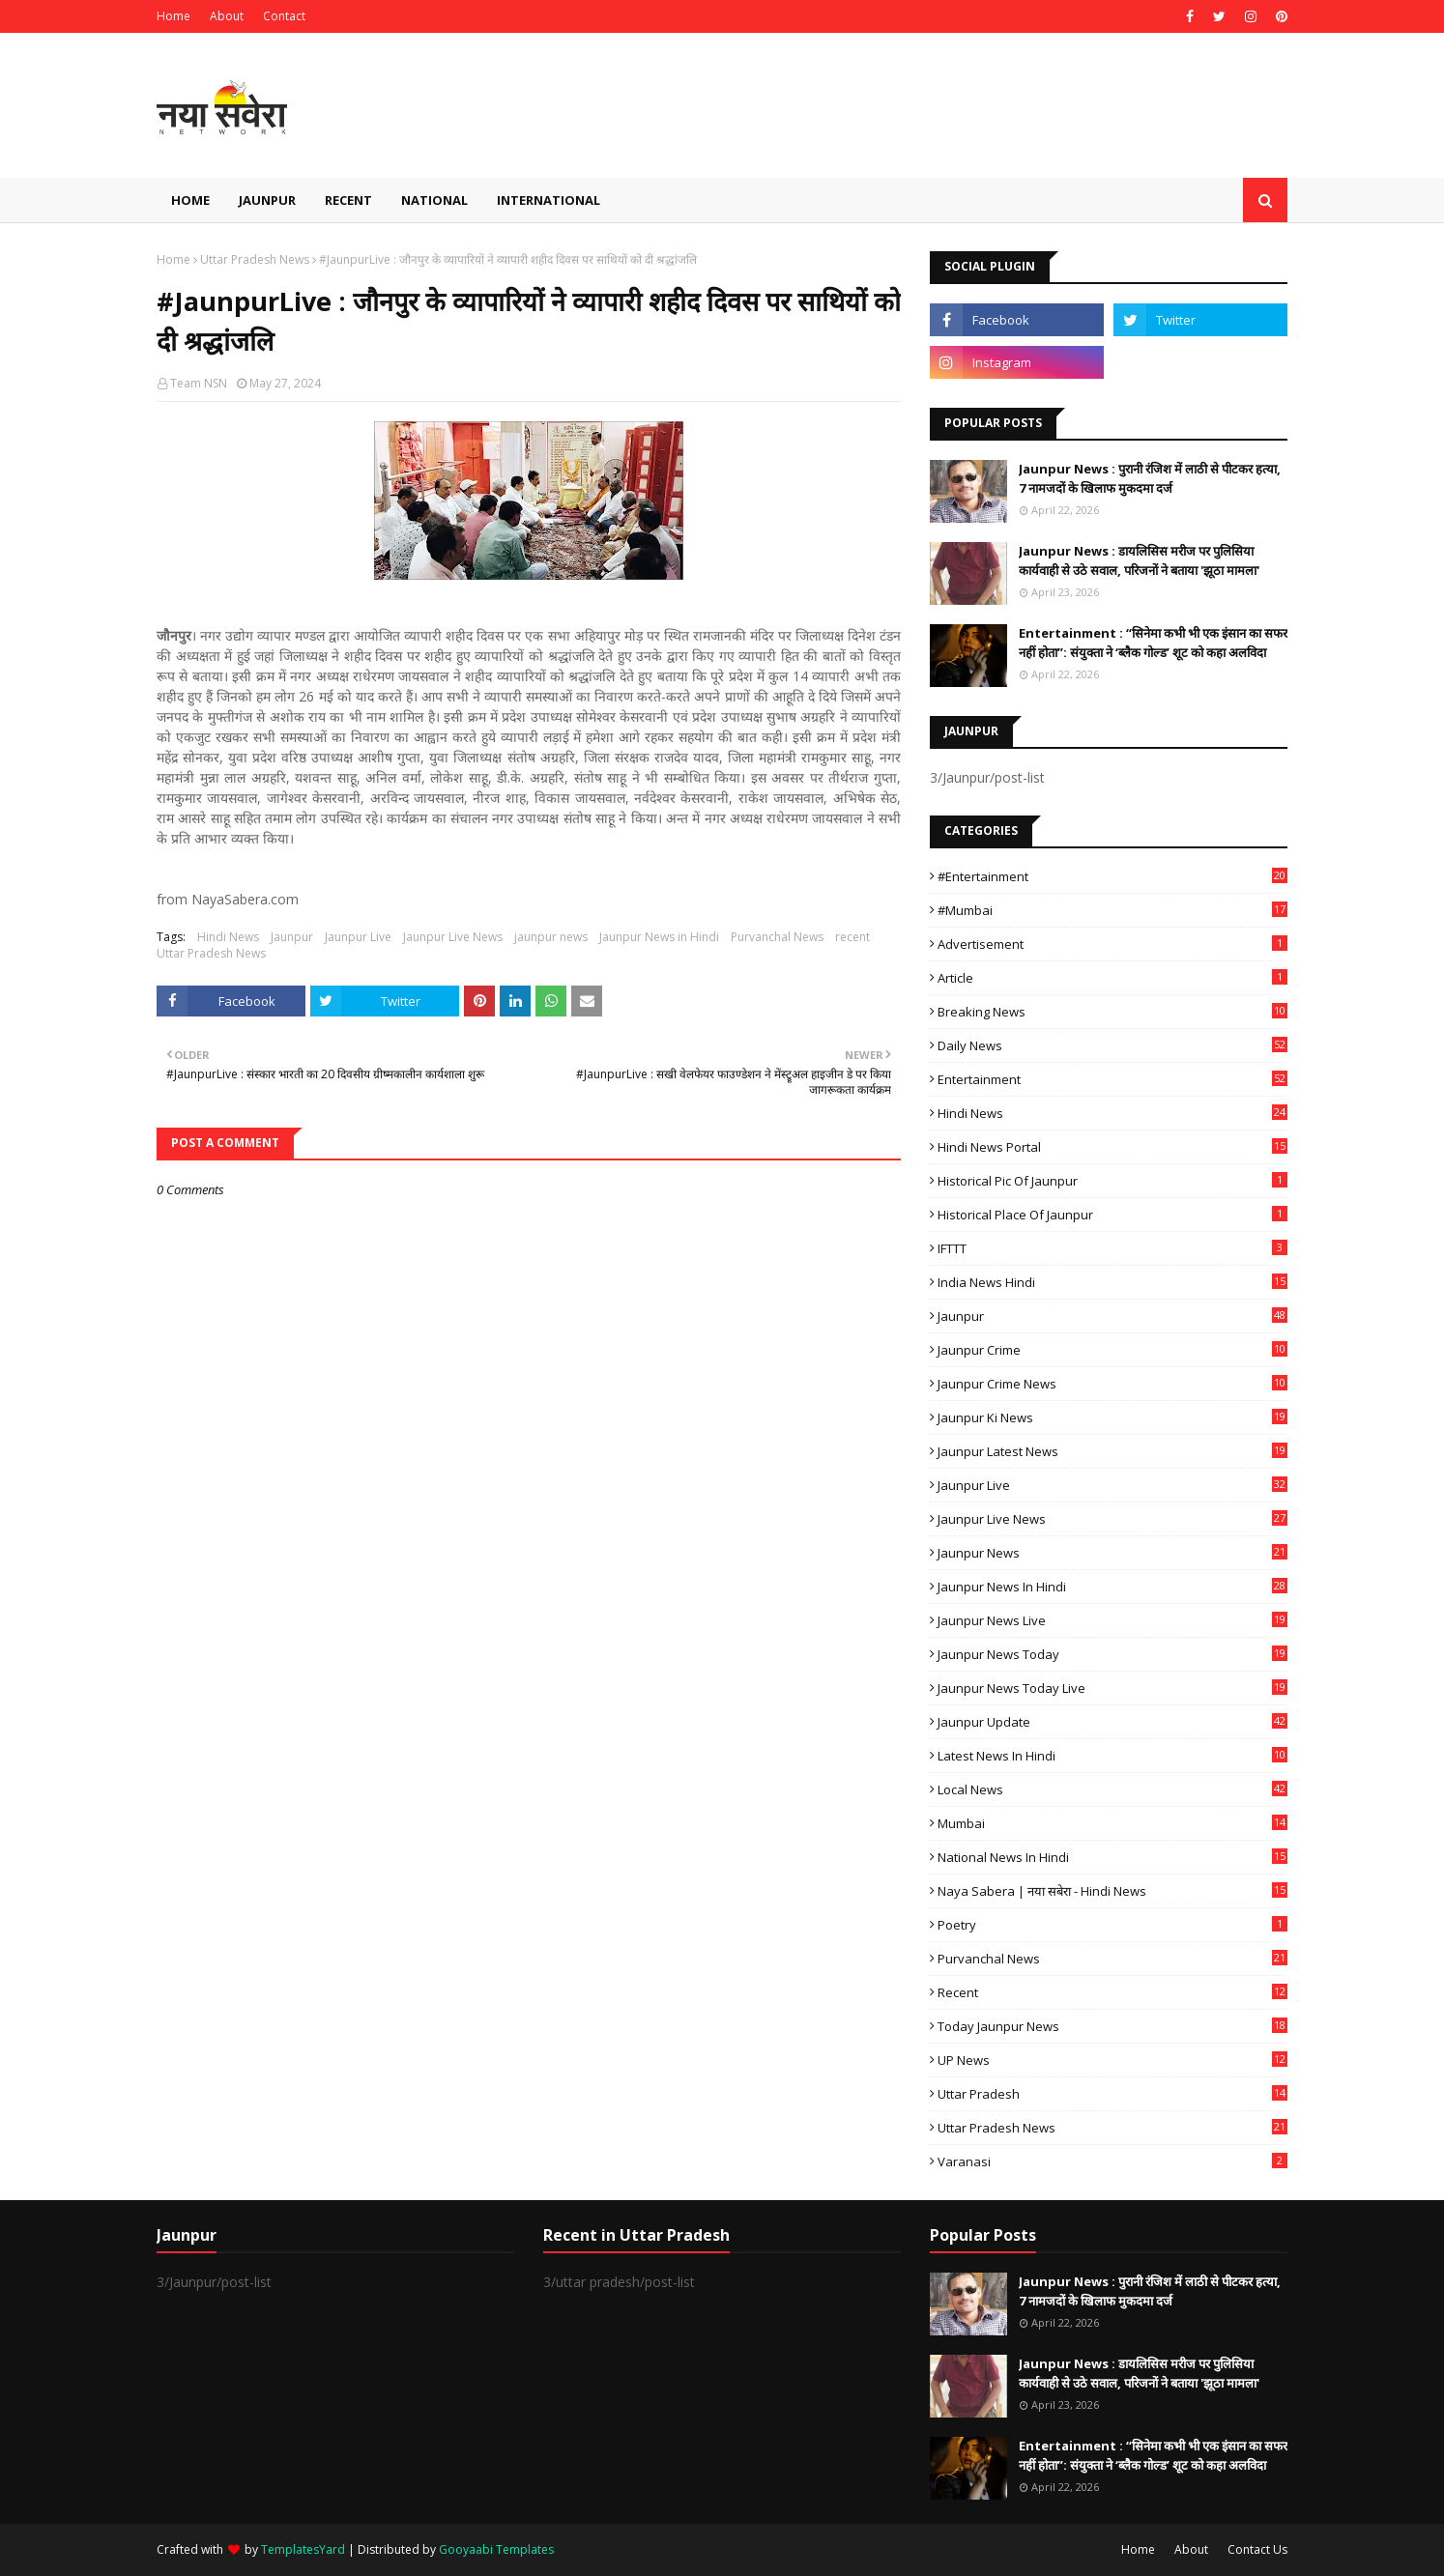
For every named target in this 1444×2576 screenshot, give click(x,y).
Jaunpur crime (1112, 1350)
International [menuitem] (548, 200)
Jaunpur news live (1112, 1620)
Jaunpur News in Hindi (659, 937)
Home (173, 16)
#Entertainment (1112, 876)
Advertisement (1112, 944)
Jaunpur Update (1112, 1722)
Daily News (1112, 1045)
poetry (1112, 1924)
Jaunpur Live (358, 937)
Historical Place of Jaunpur (1112, 1214)
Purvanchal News (777, 937)
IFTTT (1112, 1248)
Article (1112, 978)
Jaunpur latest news (1112, 1451)
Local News (1112, 1789)
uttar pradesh (1112, 2094)
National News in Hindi (1112, 1857)
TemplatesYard (303, 2549)
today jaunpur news (1112, 2026)
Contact (284, 16)
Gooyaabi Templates (496, 2549)
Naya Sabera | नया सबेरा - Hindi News (1112, 1891)
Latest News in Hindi (1112, 1755)
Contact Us (1257, 2549)
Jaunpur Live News (453, 937)
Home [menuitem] (190, 200)
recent (852, 937)
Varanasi (1112, 2161)
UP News (1112, 2060)
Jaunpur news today (1112, 1654)
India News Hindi (1112, 1282)
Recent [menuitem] (348, 200)
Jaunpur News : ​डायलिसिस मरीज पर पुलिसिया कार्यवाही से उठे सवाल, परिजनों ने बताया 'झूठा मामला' (1139, 560)
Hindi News (228, 937)
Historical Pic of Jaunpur (1112, 1180)
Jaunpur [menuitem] (267, 200)
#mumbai (1112, 910)
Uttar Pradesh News (254, 259)
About (227, 16)
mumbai (1112, 1823)
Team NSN (198, 383)
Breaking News (1112, 1011)
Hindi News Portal (1112, 1147)
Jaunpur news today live (1112, 1688)
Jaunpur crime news (1112, 1383)
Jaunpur (292, 937)
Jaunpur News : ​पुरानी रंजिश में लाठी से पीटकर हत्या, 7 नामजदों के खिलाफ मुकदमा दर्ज (1150, 478)
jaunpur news (551, 937)
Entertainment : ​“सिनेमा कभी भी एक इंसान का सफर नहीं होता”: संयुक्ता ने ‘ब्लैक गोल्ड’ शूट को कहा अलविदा (1153, 642)
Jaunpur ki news (1112, 1417)
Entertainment (1112, 1079)
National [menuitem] (434, 200)
